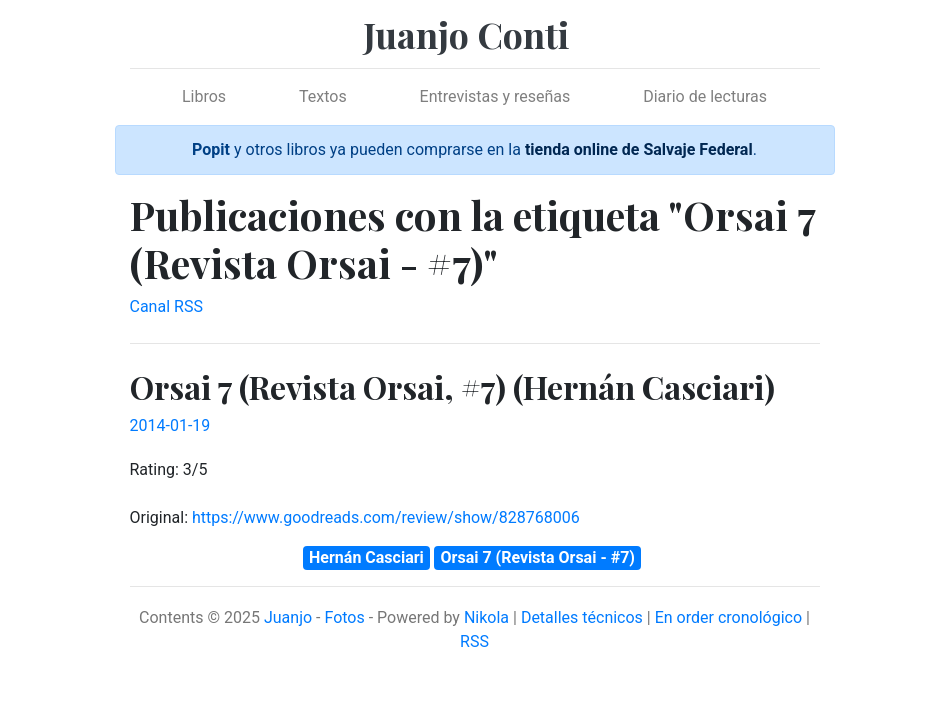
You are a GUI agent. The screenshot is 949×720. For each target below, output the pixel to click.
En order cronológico (728, 617)
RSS (474, 641)
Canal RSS (166, 306)
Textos (323, 96)
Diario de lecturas (705, 96)
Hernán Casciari (366, 557)
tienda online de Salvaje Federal (639, 149)
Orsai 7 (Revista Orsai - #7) (538, 557)
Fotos (344, 617)
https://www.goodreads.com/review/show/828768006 (386, 517)
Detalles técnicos (582, 617)
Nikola (486, 617)
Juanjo (288, 617)
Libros (204, 96)
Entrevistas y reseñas (495, 96)
